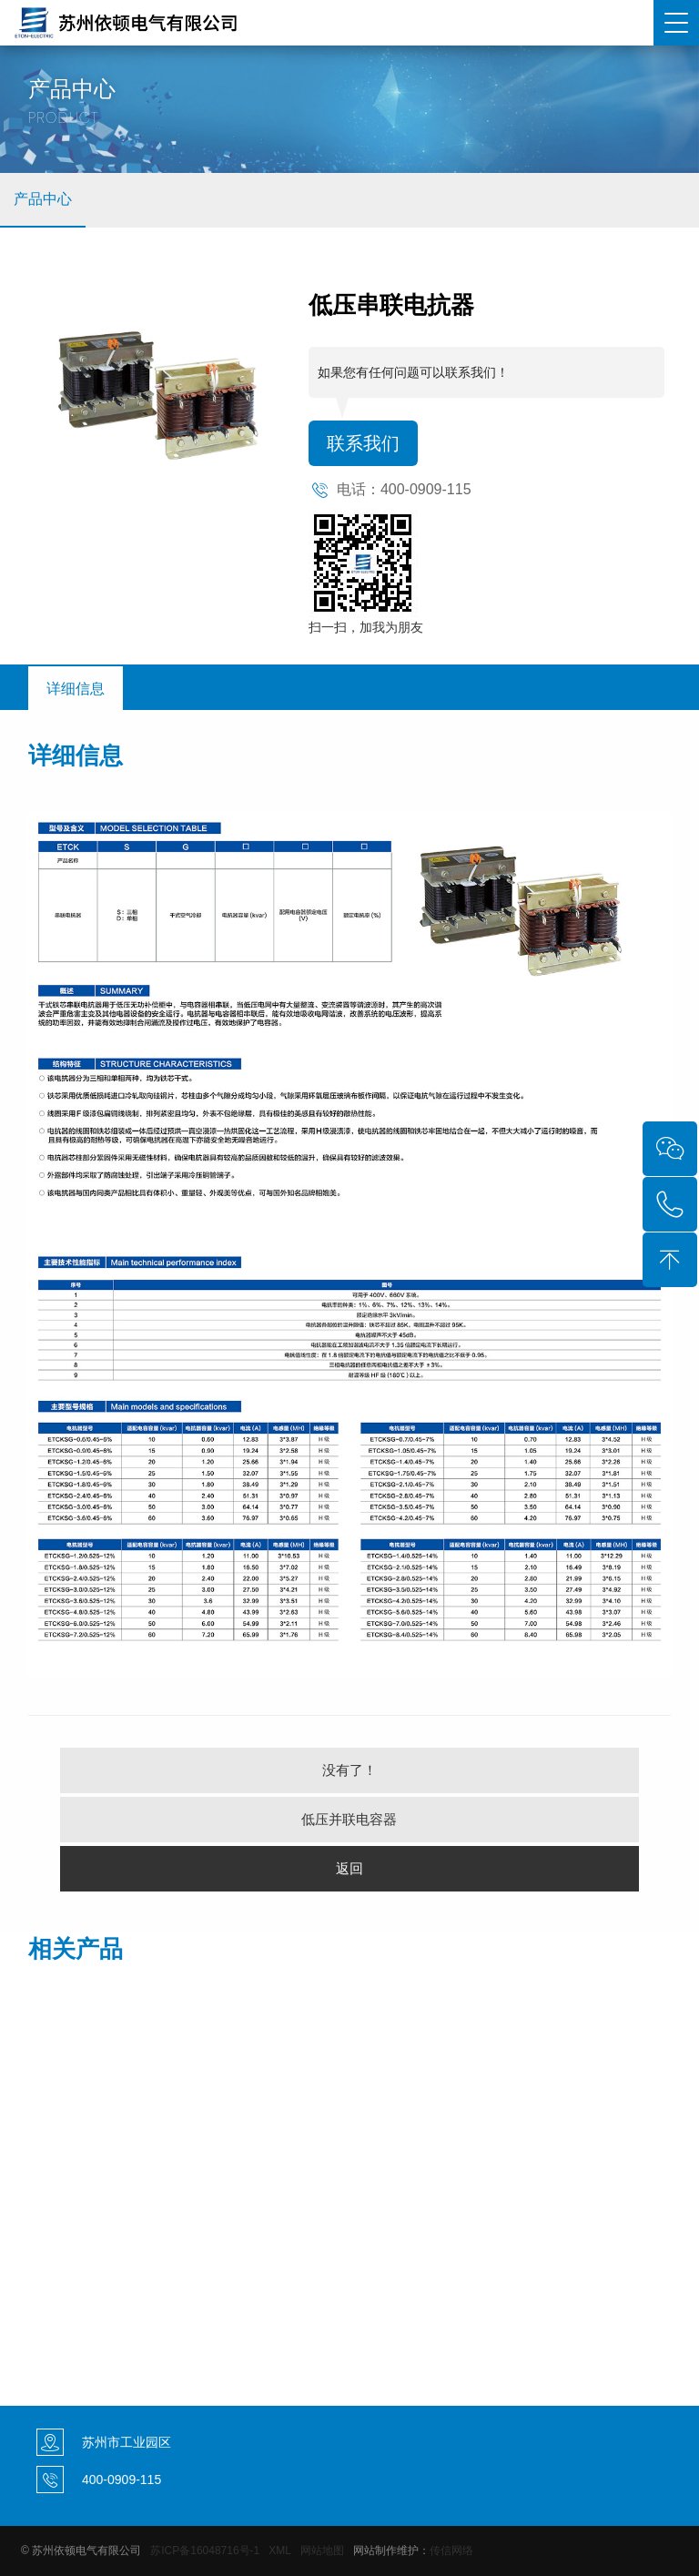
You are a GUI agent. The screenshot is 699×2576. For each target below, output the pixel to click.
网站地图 (322, 2550)
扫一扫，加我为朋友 (366, 627)
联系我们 (363, 443)
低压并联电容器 (349, 1819)
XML (279, 2550)
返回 (349, 1868)
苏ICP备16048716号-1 (204, 2550)
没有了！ (349, 1770)
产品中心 (43, 199)
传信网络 (451, 2550)
